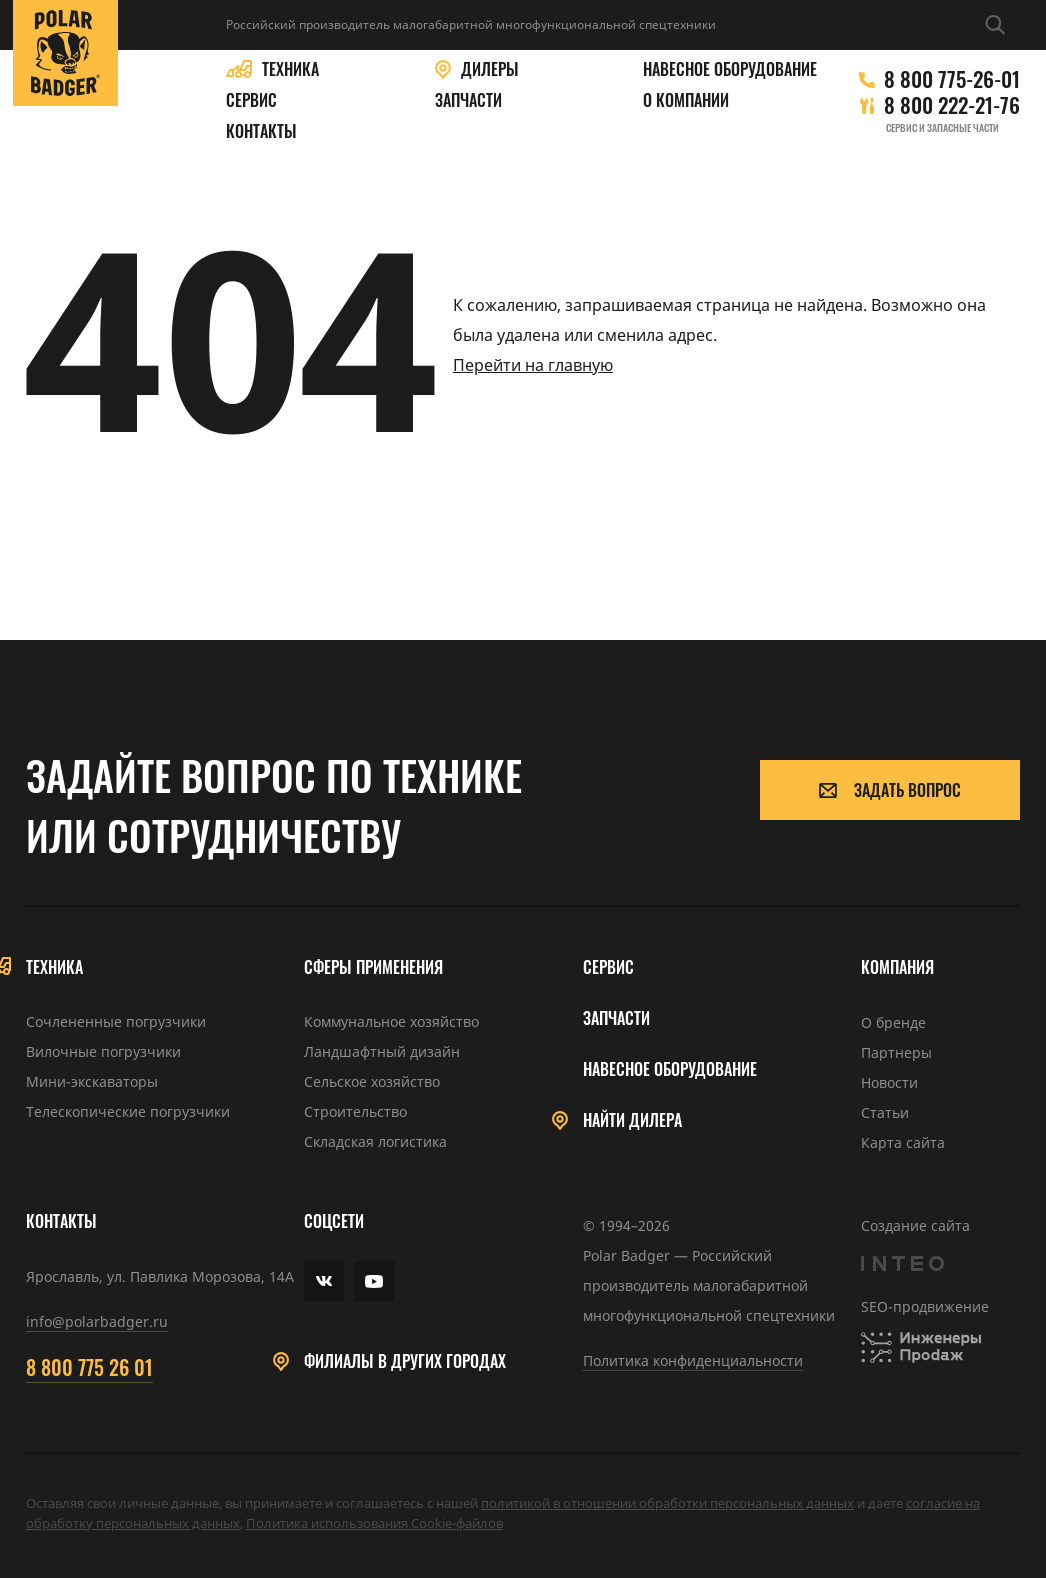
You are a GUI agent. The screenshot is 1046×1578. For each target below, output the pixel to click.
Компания (897, 967)
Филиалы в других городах (405, 1361)
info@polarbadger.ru (97, 1321)
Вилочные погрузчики (103, 1051)
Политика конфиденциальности (693, 1360)
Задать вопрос (890, 790)
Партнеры (896, 1052)
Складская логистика (375, 1141)
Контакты (261, 131)
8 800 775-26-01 (952, 79)
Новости (889, 1082)
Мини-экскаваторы (92, 1081)
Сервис (251, 100)
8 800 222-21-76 (952, 105)
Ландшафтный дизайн (382, 1051)
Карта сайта (903, 1142)
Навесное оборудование (730, 69)
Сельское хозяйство (372, 1081)
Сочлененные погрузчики (116, 1021)
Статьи (885, 1112)
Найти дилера (632, 1120)
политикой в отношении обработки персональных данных (667, 1503)
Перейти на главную (533, 365)
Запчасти (468, 100)
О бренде (893, 1022)
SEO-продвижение (925, 1306)
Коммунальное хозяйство (391, 1021)
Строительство (355, 1111)
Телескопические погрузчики (128, 1111)
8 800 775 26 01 (89, 1367)
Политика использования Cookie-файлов (374, 1523)
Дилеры (490, 69)
